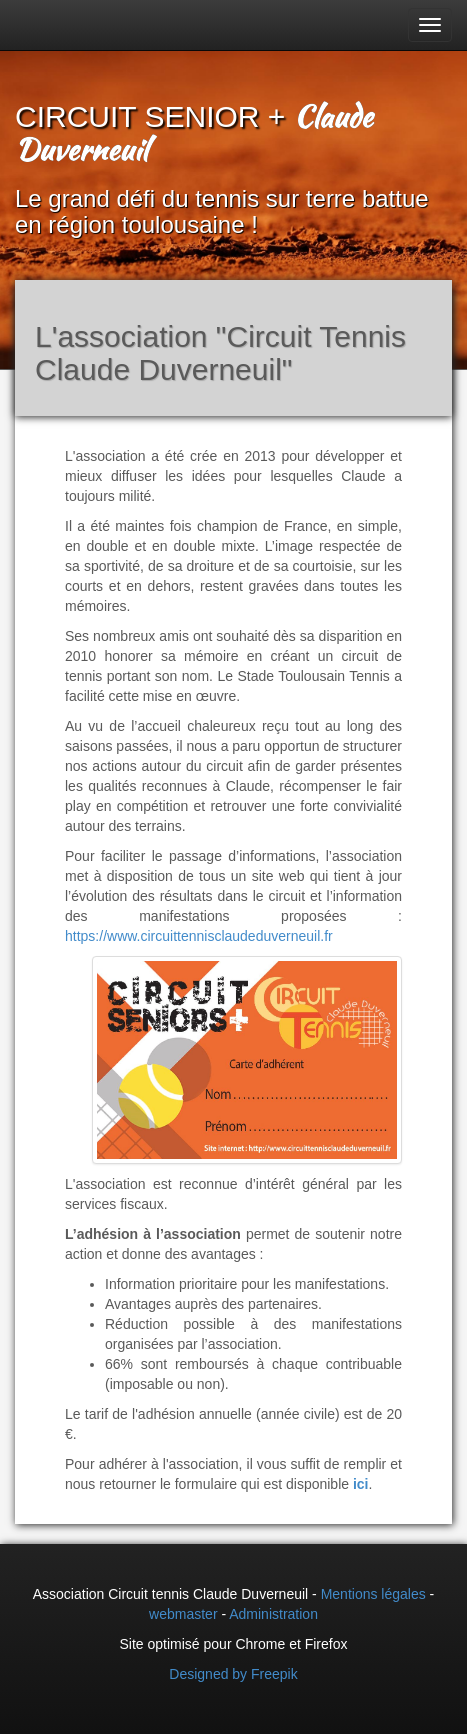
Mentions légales (373, 1594)
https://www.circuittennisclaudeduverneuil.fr (199, 936)
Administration (273, 1614)
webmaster (183, 1614)
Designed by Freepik (233, 1674)
